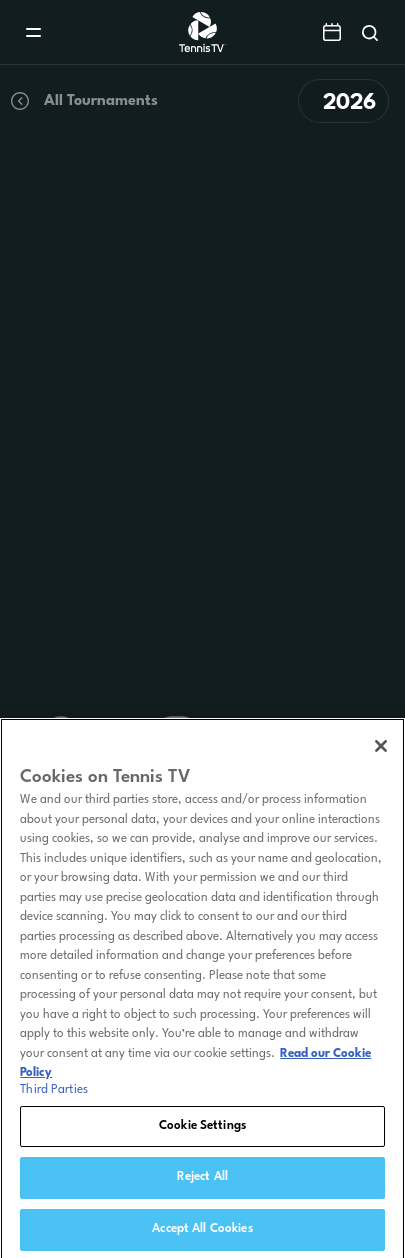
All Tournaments (83, 101)
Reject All (202, 1182)
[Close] (381, 751)
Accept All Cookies (202, 1234)
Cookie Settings (202, 1130)
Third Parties (54, 1094)
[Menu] (33, 32)
